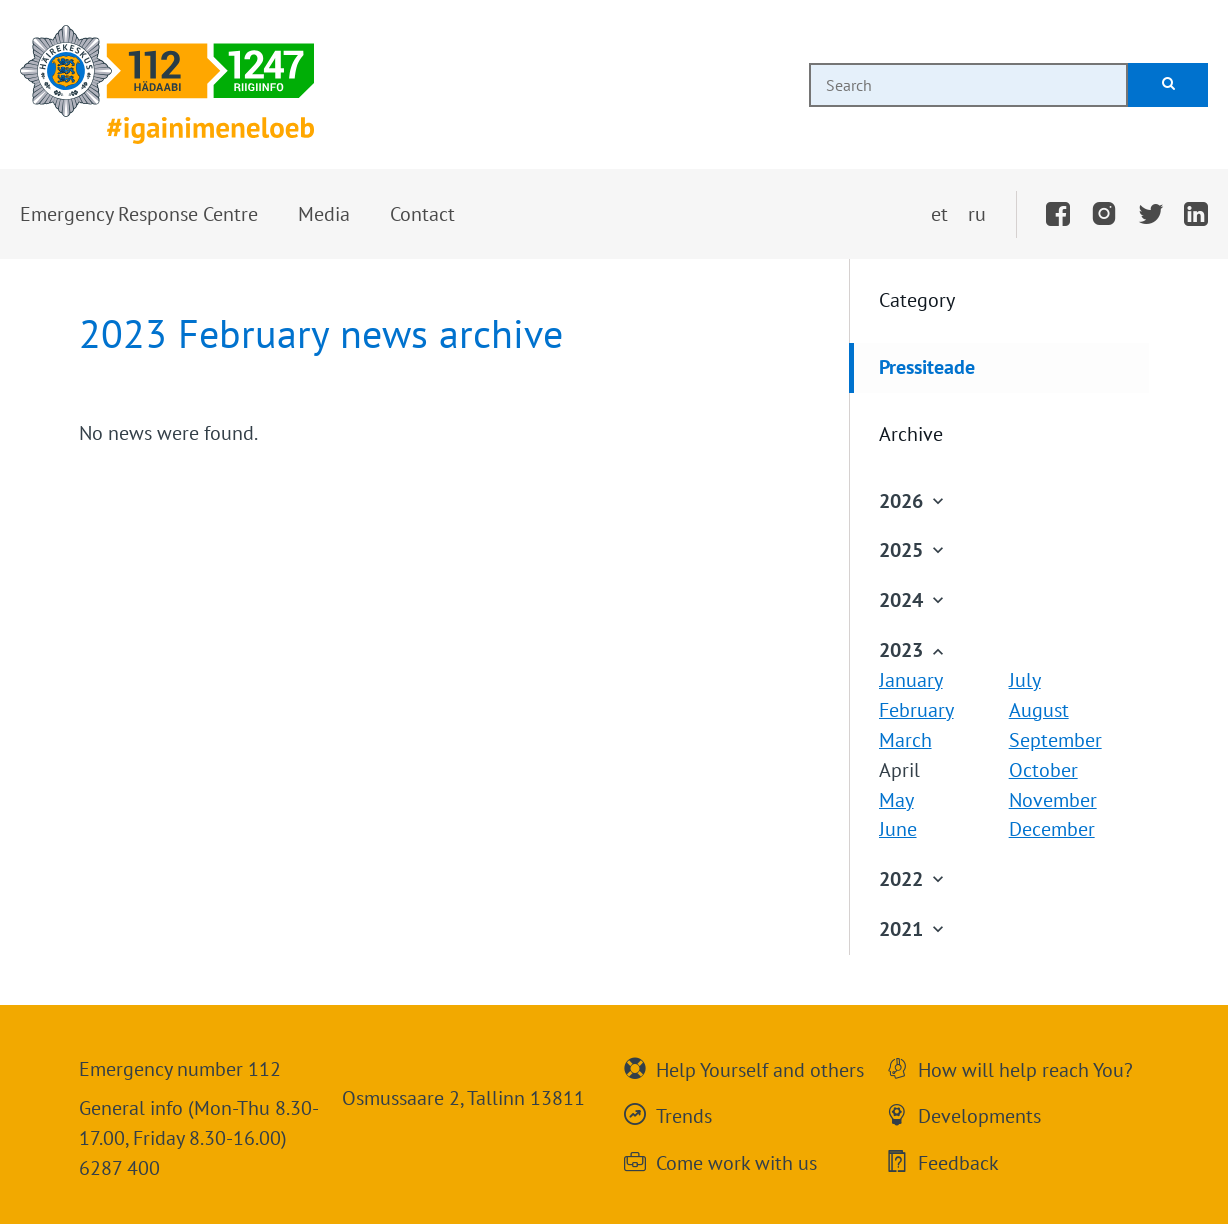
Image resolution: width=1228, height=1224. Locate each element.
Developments (979, 1114)
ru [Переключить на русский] (977, 214)
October (1043, 770)
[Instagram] (1104, 215)
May (896, 800)
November (1053, 800)
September (1055, 740)
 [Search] (1168, 83)
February (916, 710)
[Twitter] (1151, 215)
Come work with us (736, 1161)
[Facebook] (1058, 215)
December (1052, 829)
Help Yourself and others (760, 1068)
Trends (684, 1114)
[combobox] (968, 85)
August (1039, 710)
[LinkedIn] (1196, 215)
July (1025, 680)
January (911, 680)
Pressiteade (927, 367)
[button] (139, 215)
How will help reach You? (1025, 1068)
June (898, 829)
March (905, 740)
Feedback (958, 1161)
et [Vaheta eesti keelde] (939, 214)
